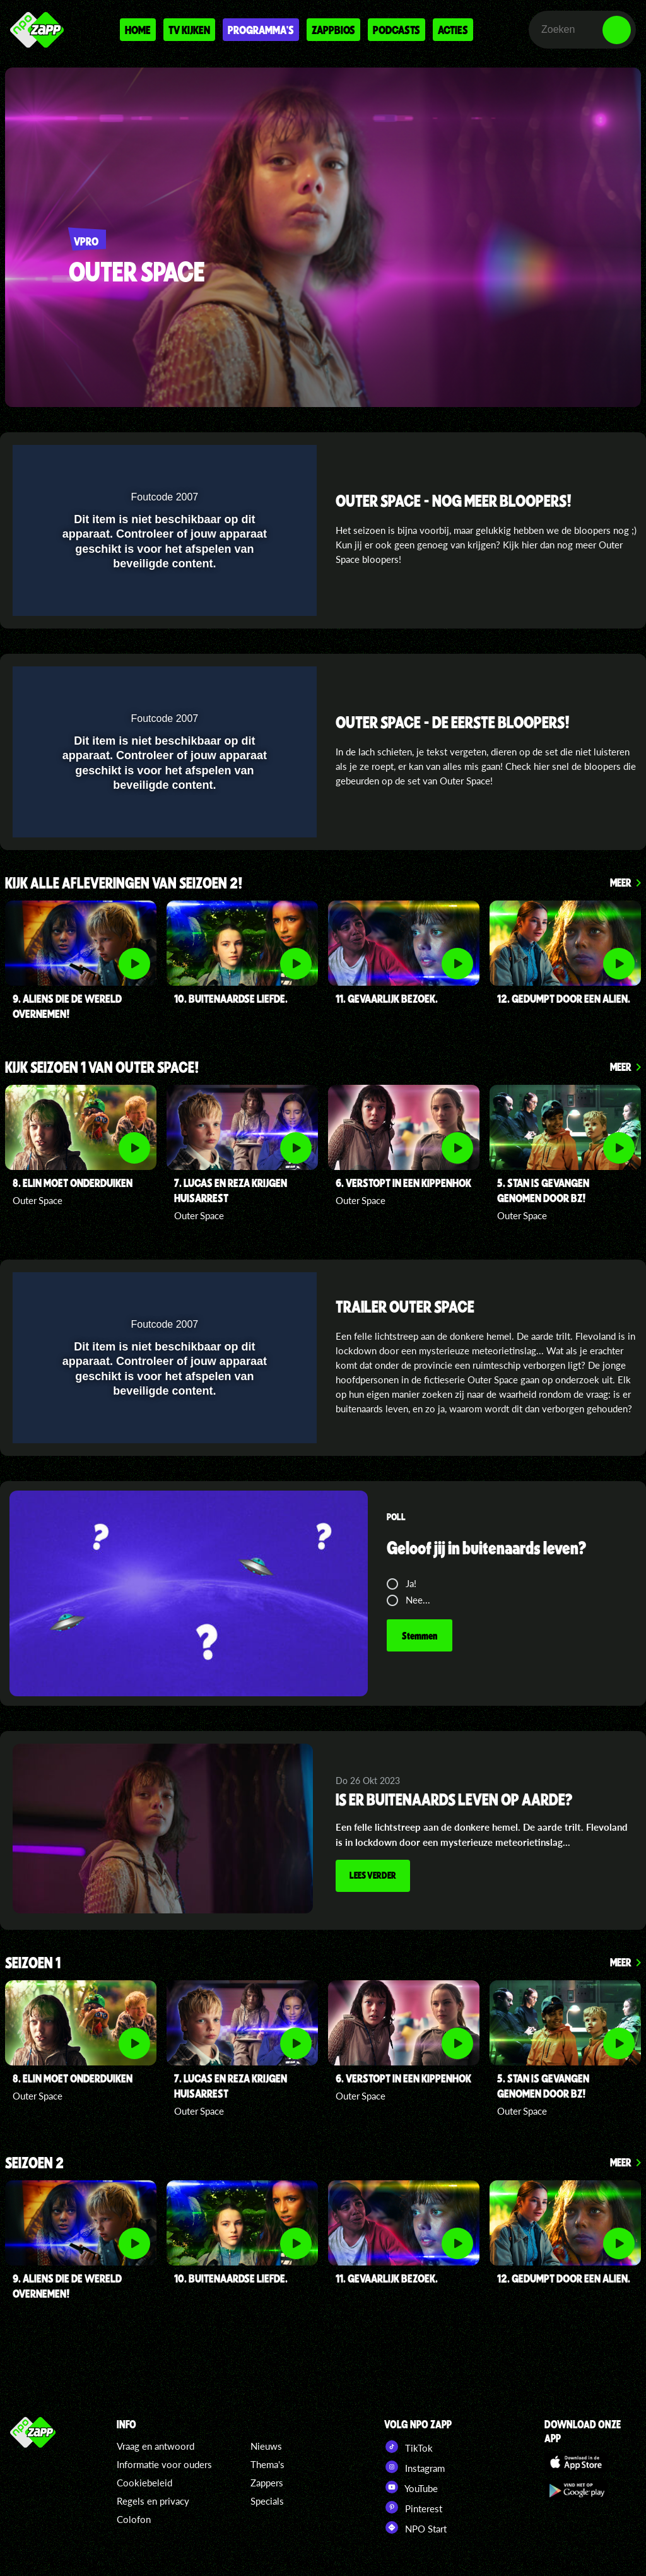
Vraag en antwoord (155, 2446)
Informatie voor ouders (164, 2464)
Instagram (414, 2466)
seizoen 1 (33, 1963)
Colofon (134, 2519)
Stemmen (419, 1635)
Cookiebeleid (144, 2482)
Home (138, 29)
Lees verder (372, 1875)
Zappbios (333, 29)
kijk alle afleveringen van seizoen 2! (124, 883)
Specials (267, 2501)
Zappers (266, 2482)
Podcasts (396, 29)
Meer (620, 882)
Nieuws (266, 2446)
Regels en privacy (153, 2501)
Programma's (261, 29)
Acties (453, 29)
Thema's (267, 2464)
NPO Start (415, 2527)
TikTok (408, 2446)
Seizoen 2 (34, 2163)
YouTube (411, 2487)
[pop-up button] (248, 462)
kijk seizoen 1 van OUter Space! (102, 1068)
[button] (273, 462)
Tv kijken (189, 29)
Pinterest (413, 2507)
